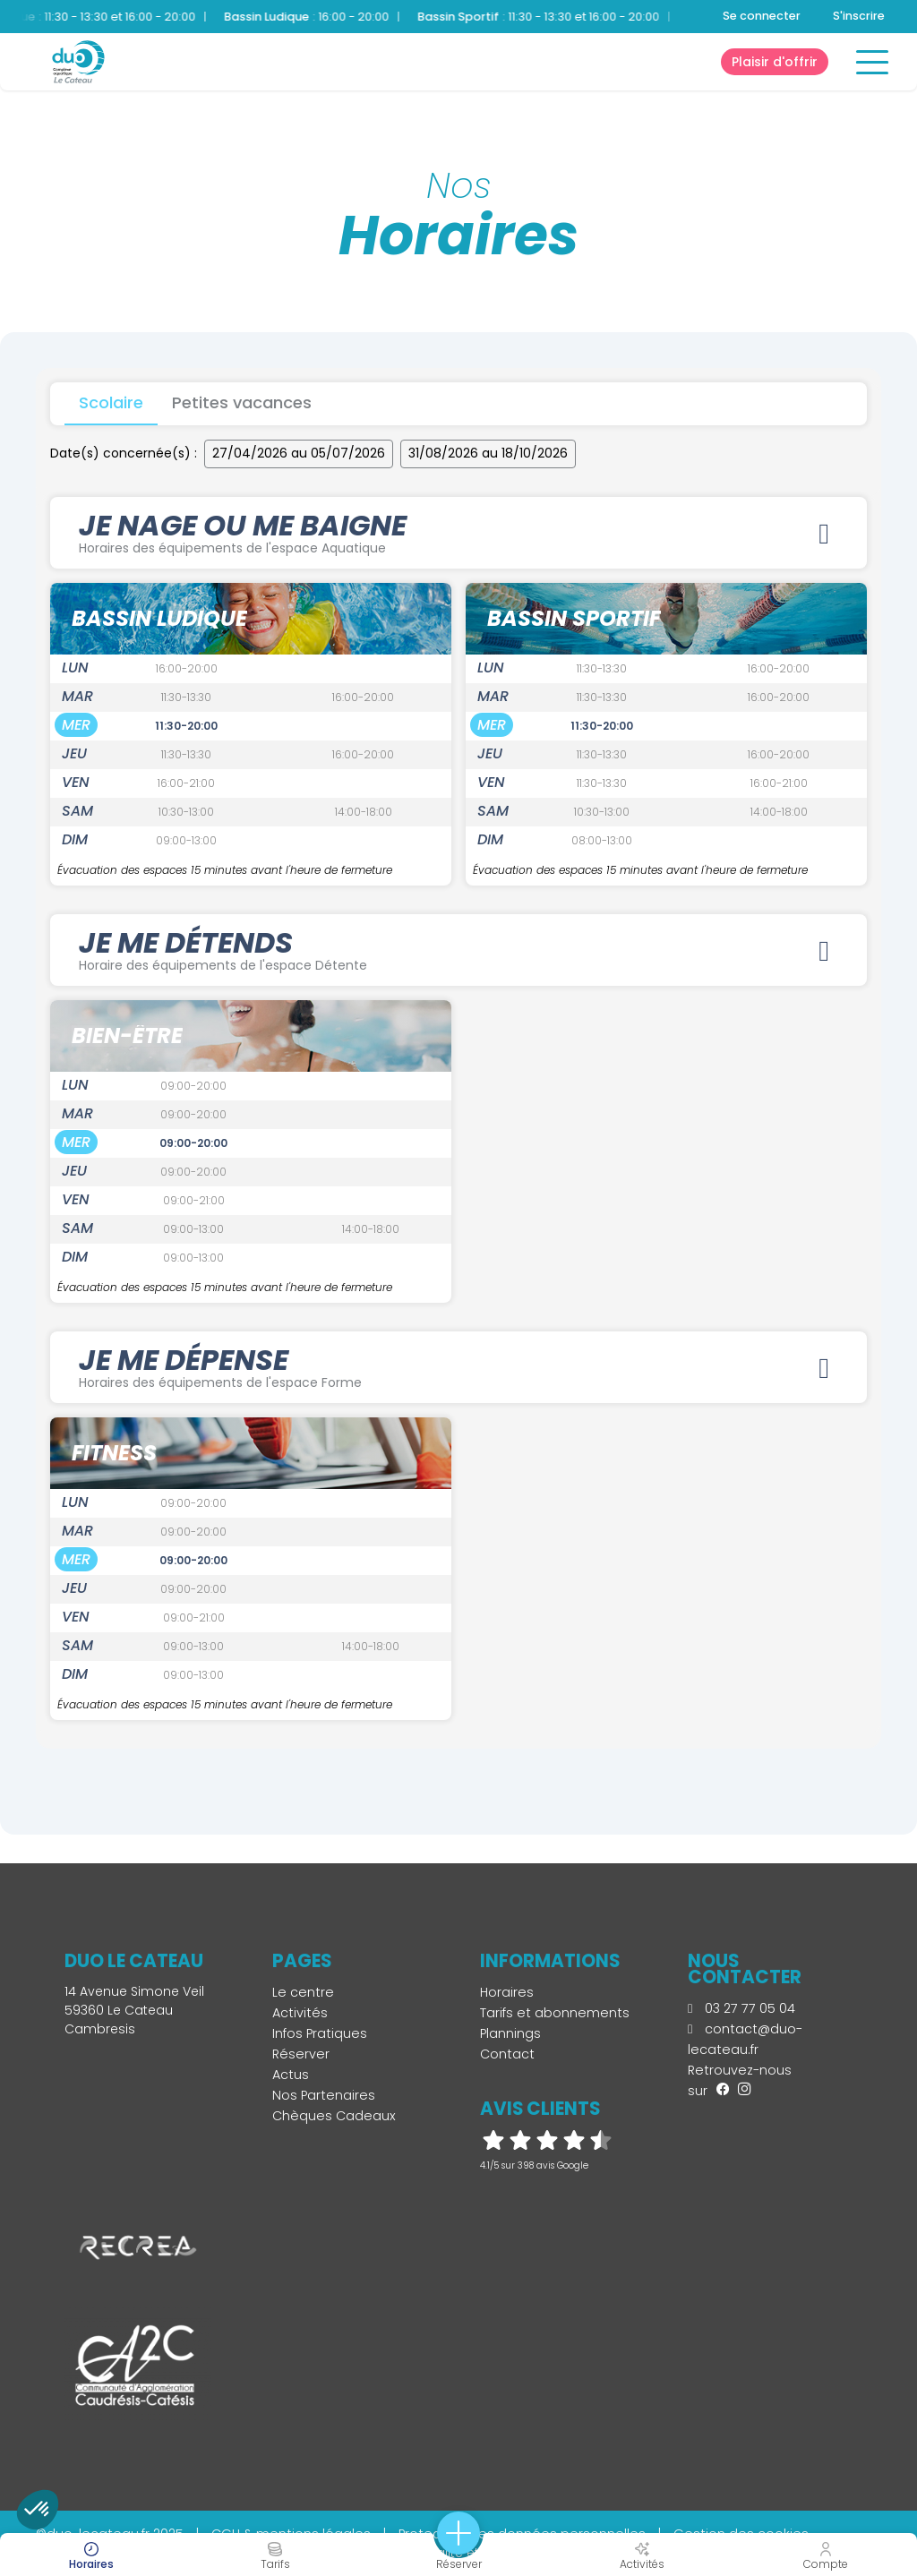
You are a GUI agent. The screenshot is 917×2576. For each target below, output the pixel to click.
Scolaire (111, 402)
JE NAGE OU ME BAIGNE (458, 531)
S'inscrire (859, 15)
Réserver (301, 2054)
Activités (300, 2013)
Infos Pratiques (319, 2033)
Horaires (507, 1992)
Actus (290, 2075)
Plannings (510, 2033)
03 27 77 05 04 (741, 2008)
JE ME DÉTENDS (458, 948)
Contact (507, 2054)
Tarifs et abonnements (555, 2013)
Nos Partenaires (323, 2095)
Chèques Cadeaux (334, 2116)
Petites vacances (242, 402)
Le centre (303, 1992)
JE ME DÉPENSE (458, 1365)
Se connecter (762, 15)
